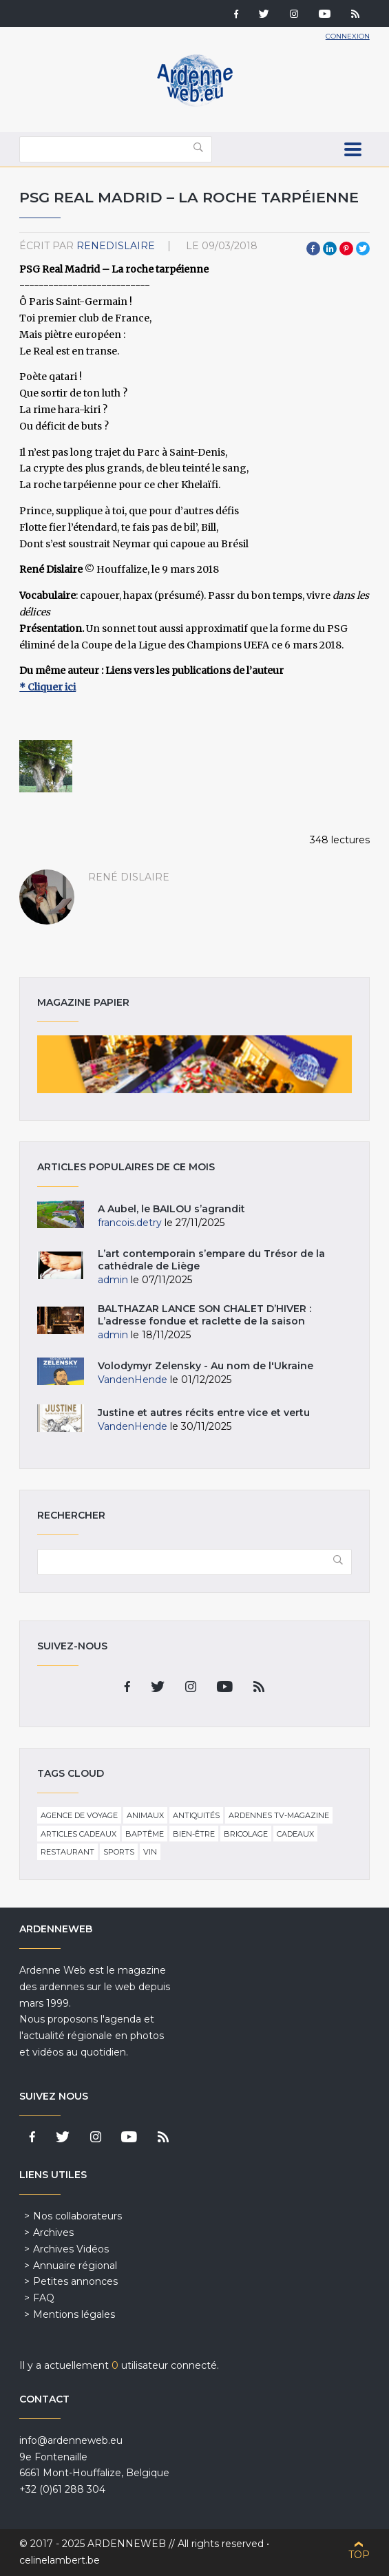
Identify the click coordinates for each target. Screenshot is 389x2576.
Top (359, 2554)
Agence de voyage (79, 1815)
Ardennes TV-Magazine (279, 1815)
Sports (118, 1852)
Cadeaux (295, 1834)
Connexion (348, 36)
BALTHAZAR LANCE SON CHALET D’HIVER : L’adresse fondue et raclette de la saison (206, 1314)
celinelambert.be (59, 2560)
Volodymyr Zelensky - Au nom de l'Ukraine (205, 1366)
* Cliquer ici (47, 687)
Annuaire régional (75, 2265)
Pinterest (346, 248)
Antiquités (196, 1815)
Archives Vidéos (71, 2249)
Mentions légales (74, 2314)
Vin (150, 1852)
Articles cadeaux (78, 1834)
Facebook (313, 248)
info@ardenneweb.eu (71, 2440)
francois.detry (130, 1222)
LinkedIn (330, 248)
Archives (53, 2232)
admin (113, 1280)
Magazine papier (194, 1064)
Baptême (144, 1834)
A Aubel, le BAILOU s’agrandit (171, 1209)
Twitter (363, 248)
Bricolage (246, 1834)
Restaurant (67, 1852)
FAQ (43, 2298)
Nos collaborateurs (77, 2216)
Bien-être (194, 1834)
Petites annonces (75, 2281)
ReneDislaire (115, 246)
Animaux (145, 1815)
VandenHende (132, 1379)
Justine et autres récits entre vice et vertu (204, 1412)
